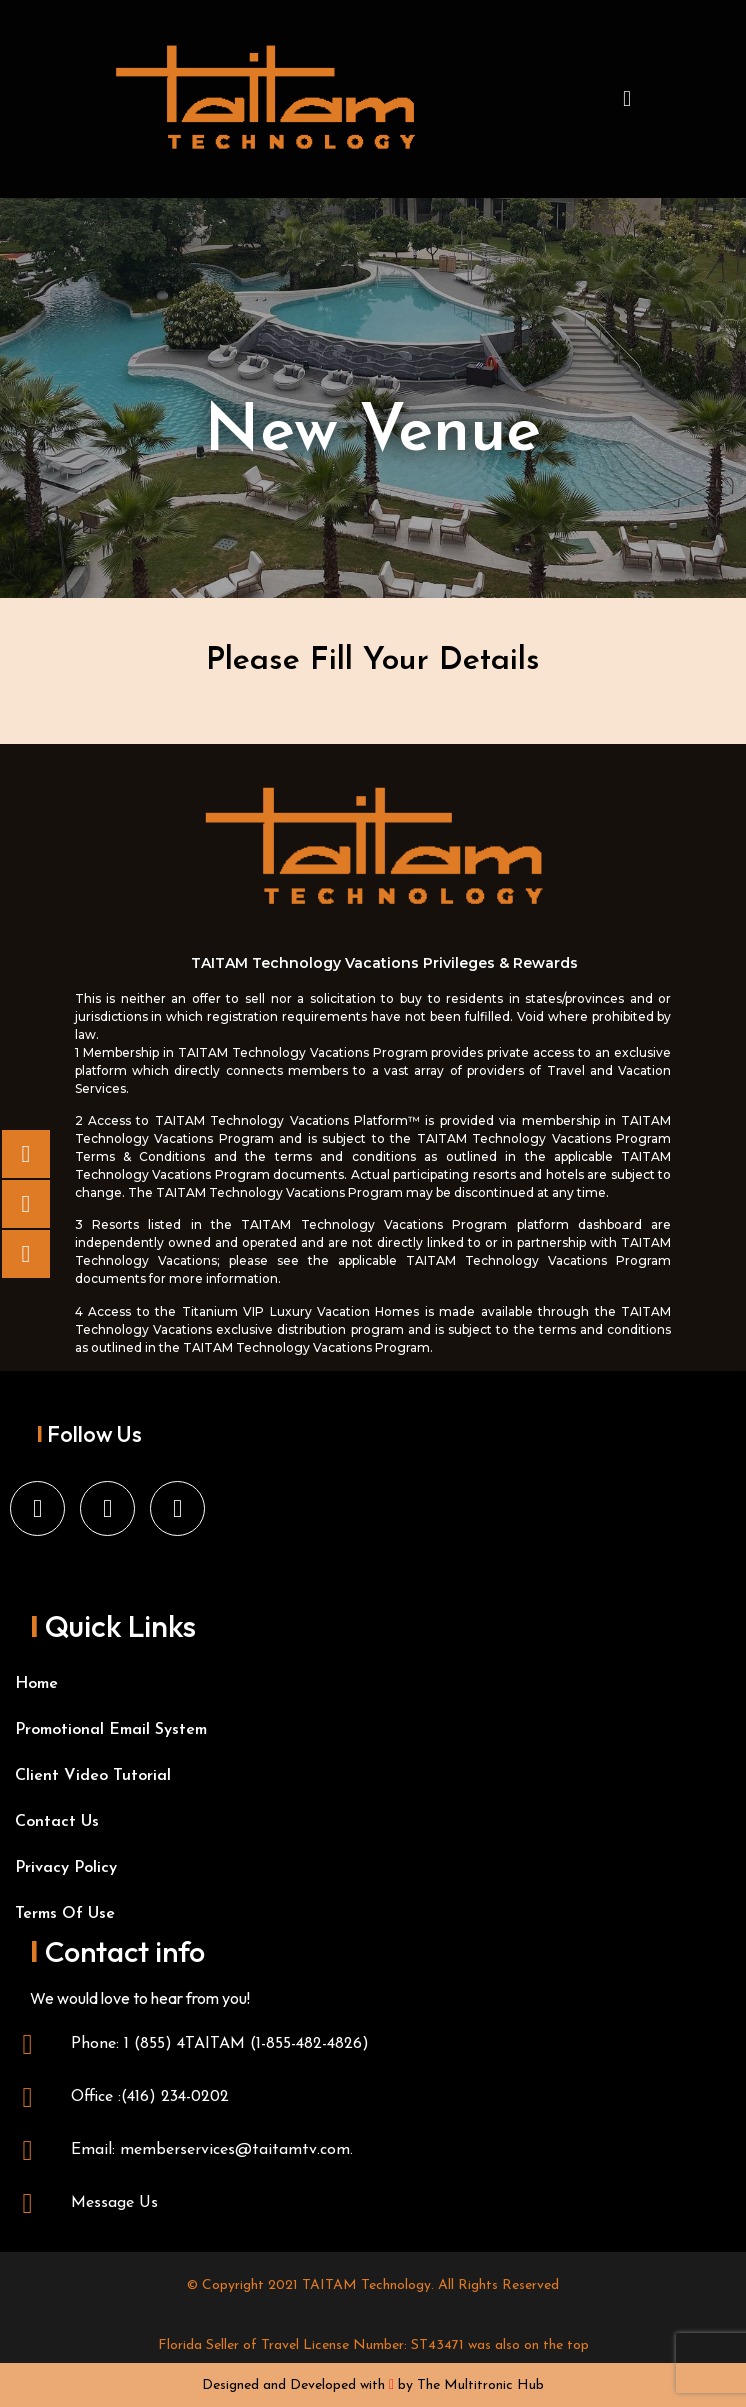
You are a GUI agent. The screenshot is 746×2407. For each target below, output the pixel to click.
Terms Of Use (65, 1914)
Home (36, 1684)
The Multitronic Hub (480, 2385)
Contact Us (57, 1822)
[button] (626, 98)
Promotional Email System (111, 1730)
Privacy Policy (66, 1868)
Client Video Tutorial (93, 1776)
